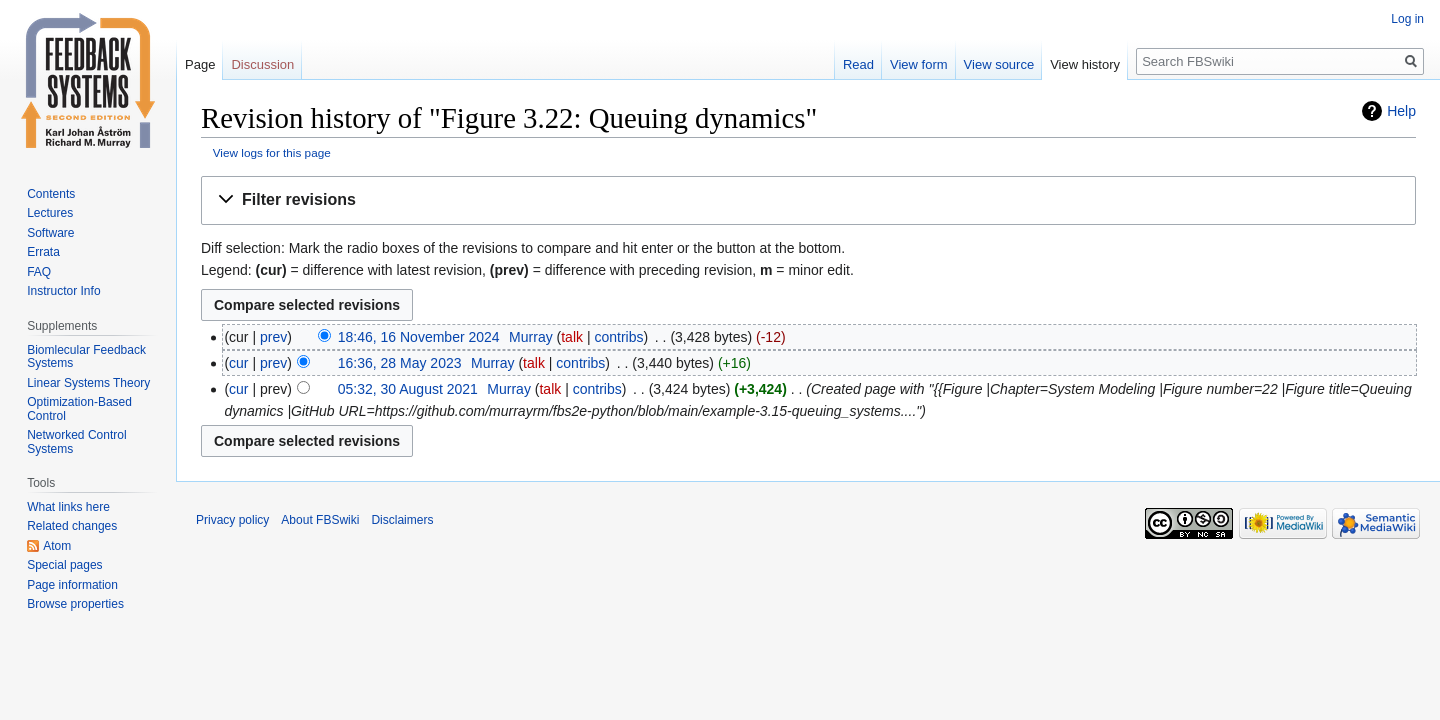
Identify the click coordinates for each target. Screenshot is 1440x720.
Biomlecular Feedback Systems (86, 357)
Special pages (64, 565)
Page (200, 64)
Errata (43, 252)
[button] (808, 200)
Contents (51, 194)
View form (919, 64)
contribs (618, 337)
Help (1401, 111)
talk (572, 337)
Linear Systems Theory (88, 383)
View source (999, 64)
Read (858, 64)
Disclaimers (402, 520)
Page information (72, 585)
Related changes (72, 526)
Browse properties (75, 604)
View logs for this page (272, 152)
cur (238, 363)
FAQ (39, 272)
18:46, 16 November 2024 (419, 337)
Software (50, 233)
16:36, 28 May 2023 (400, 363)
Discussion (262, 64)
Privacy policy (232, 520)
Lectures (50, 213)
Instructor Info (63, 291)
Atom (57, 546)
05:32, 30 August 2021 (408, 389)
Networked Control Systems (76, 442)
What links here (68, 507)
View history (1085, 64)
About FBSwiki (320, 520)
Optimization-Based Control (79, 409)
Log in (1407, 19)
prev (273, 337)
